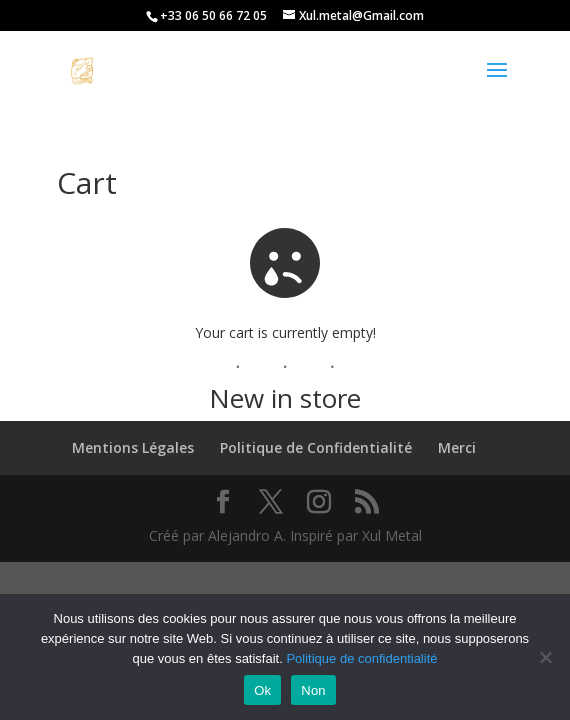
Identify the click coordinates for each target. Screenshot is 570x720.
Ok (262, 690)
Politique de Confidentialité (316, 447)
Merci (457, 447)
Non (313, 690)
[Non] (545, 657)
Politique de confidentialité (361, 658)
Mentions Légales (133, 447)
